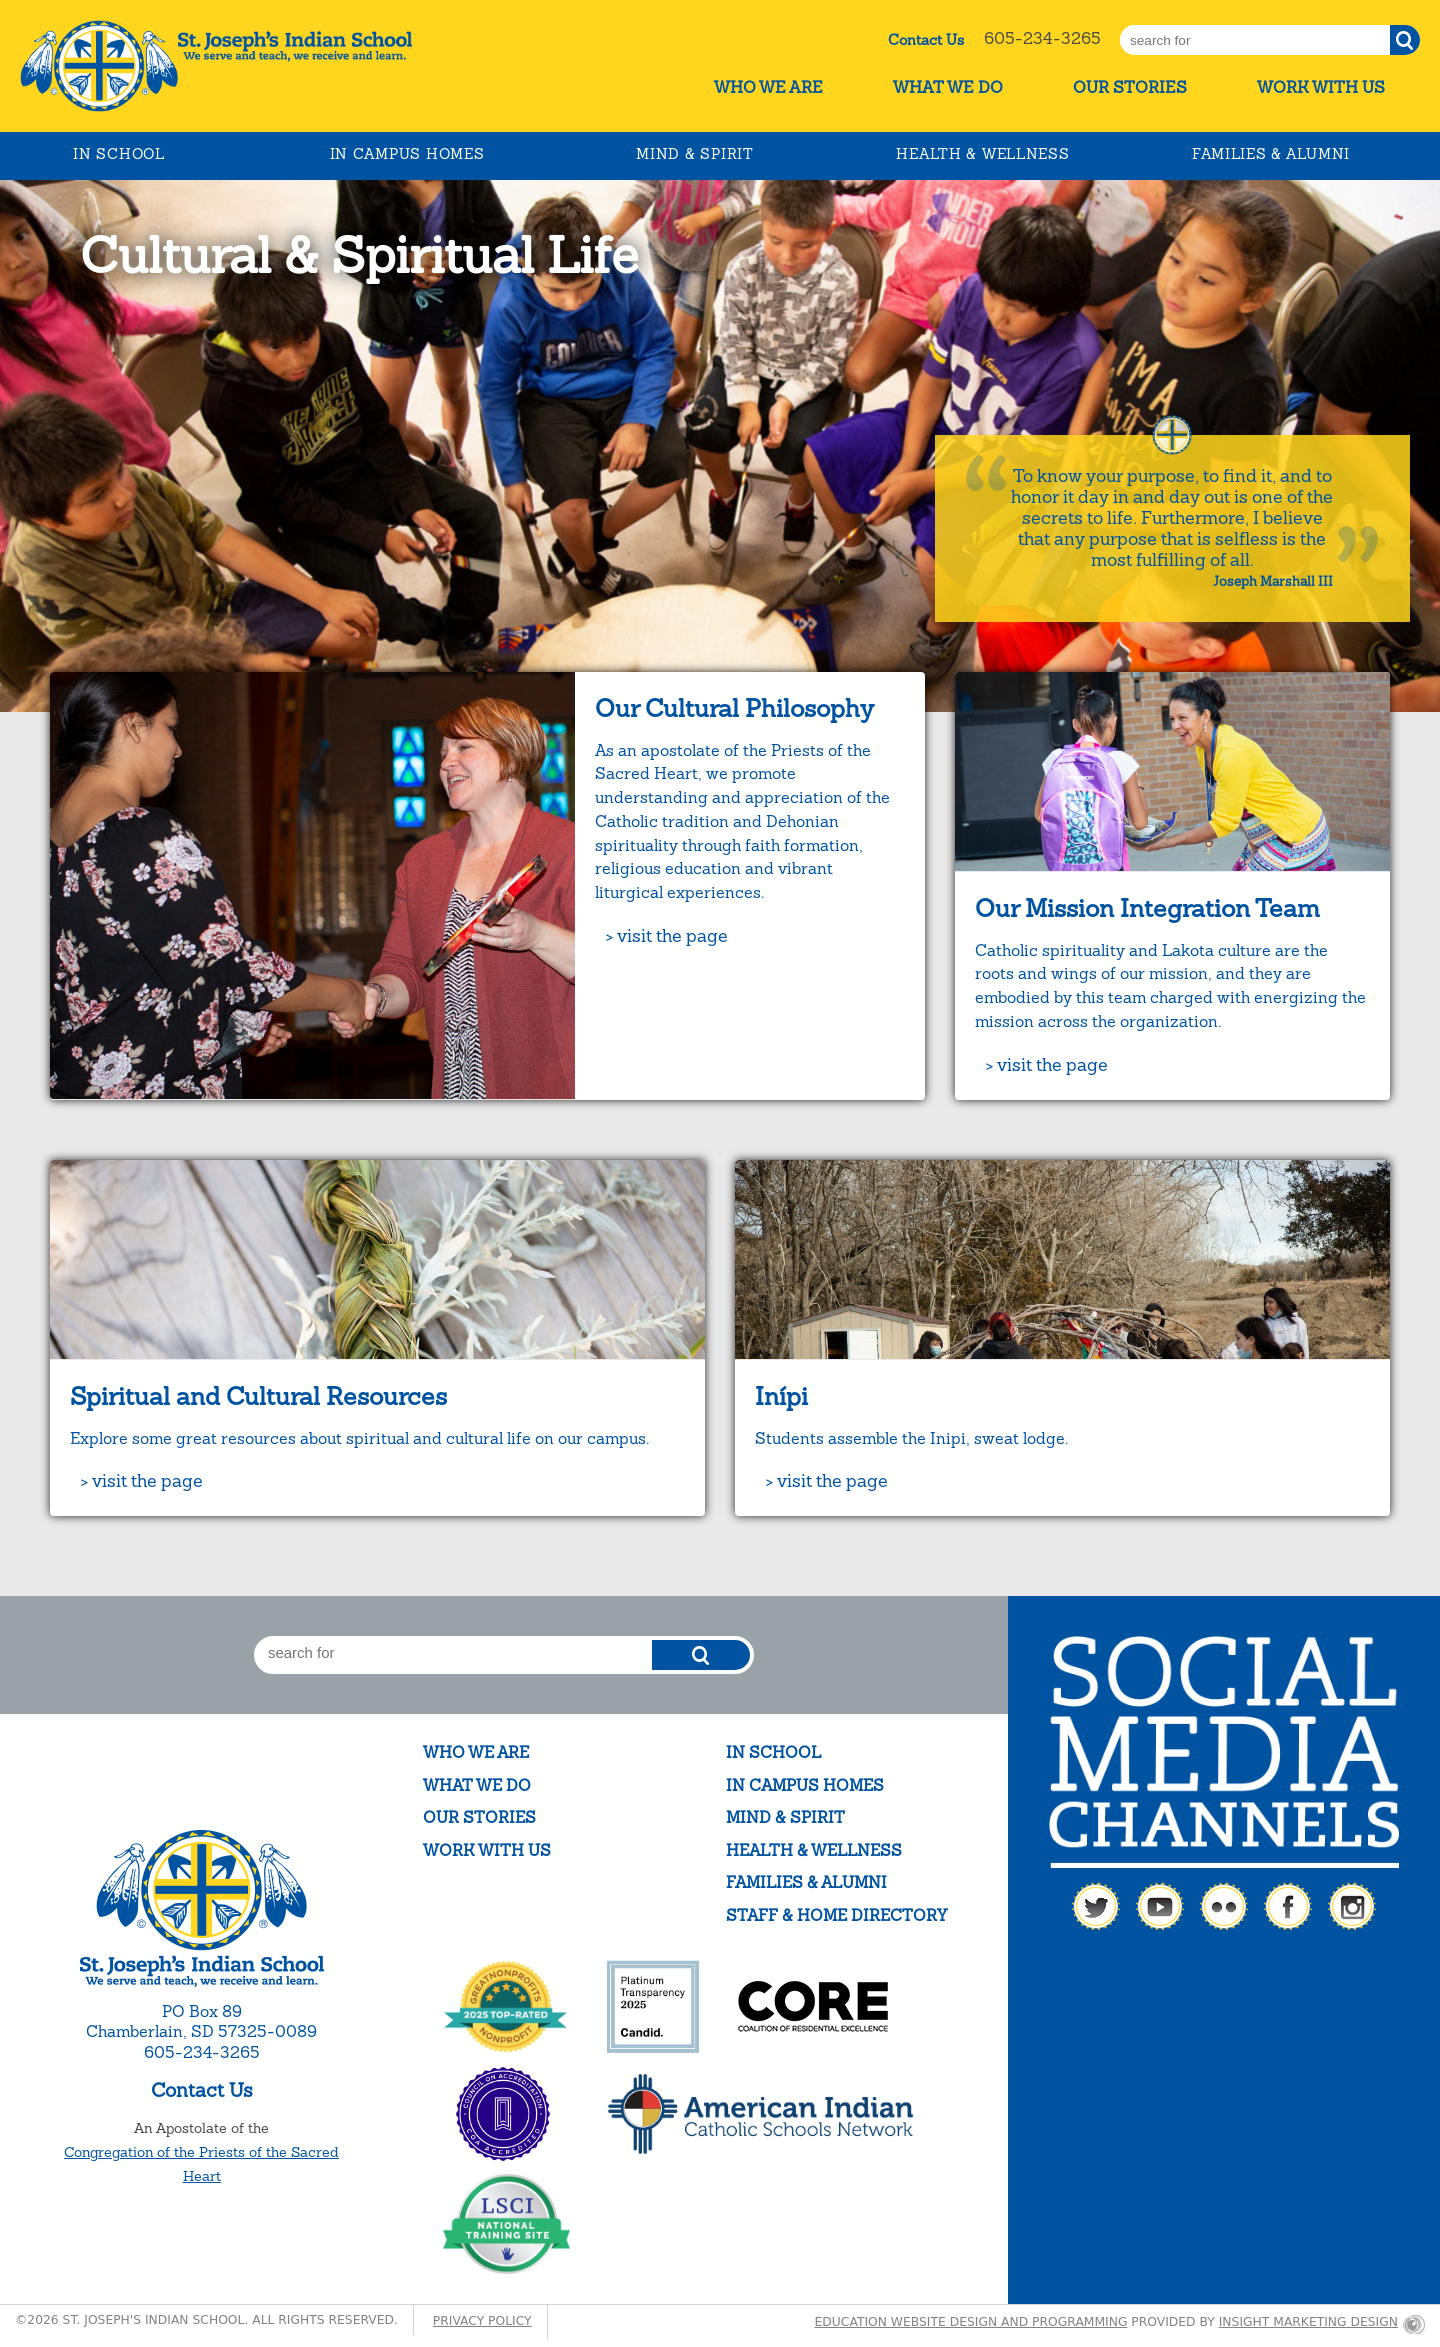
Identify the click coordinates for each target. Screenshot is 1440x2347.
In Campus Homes (407, 154)
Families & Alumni (1271, 154)
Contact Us (926, 40)
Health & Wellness (982, 154)
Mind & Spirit (694, 154)
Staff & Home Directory (836, 1915)
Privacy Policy (482, 2321)
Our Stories (1130, 87)
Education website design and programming (971, 2322)
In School (118, 154)
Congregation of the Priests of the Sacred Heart (201, 2164)
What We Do (948, 87)
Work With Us (1321, 87)
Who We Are (768, 87)
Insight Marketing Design (1308, 2322)
